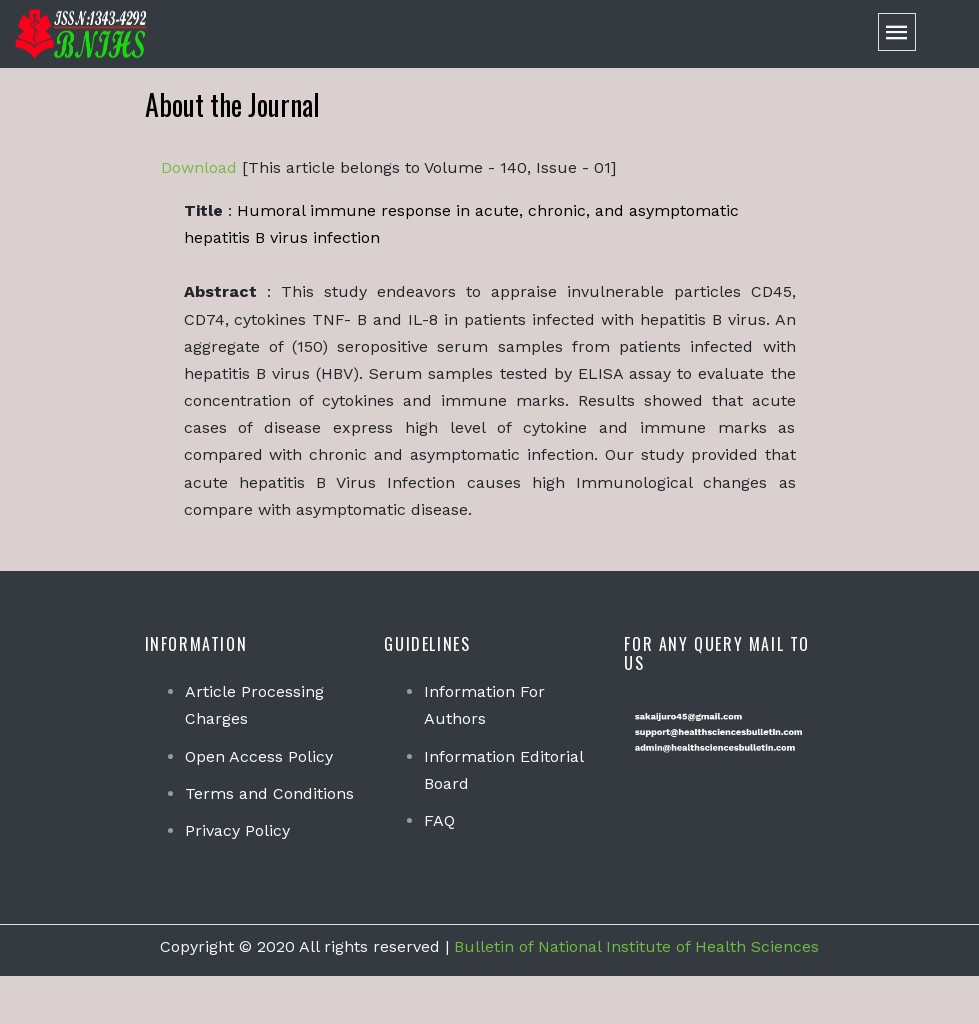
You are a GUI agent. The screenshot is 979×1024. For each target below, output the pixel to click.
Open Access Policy (259, 756)
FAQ (439, 820)
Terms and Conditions (269, 793)
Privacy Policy (237, 830)
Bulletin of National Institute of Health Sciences (636, 946)
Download (199, 167)
